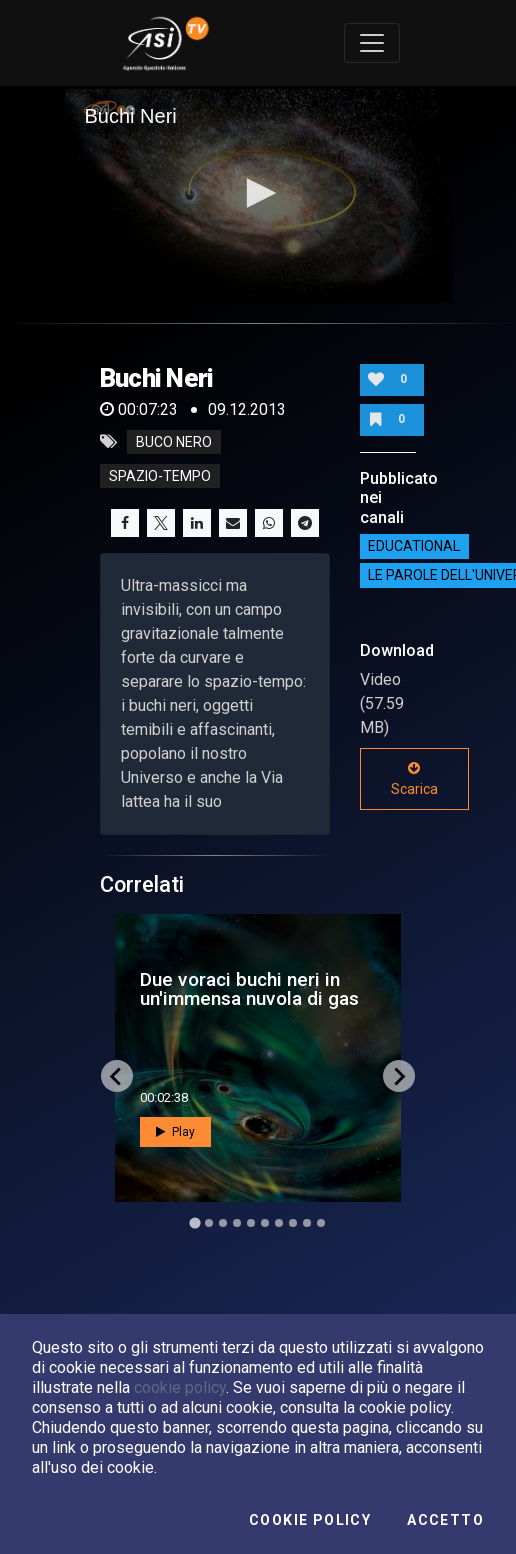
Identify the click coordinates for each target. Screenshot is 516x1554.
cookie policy (180, 1387)
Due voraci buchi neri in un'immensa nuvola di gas (249, 989)
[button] (258, 193)
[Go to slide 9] (307, 1223)
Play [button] (175, 1132)
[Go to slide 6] (265, 1223)
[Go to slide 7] (279, 1223)
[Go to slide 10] (321, 1223)
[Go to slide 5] (251, 1223)
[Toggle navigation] (372, 43)
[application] (258, 195)
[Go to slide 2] (209, 1223)
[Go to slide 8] (293, 1223)
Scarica (414, 779)
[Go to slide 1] (194, 1223)
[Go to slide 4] (237, 1223)
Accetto (445, 1520)
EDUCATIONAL (414, 547)
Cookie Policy (310, 1520)
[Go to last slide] (117, 1076)
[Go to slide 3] (223, 1223)
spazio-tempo (160, 476)
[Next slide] (399, 1076)
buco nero (174, 442)
